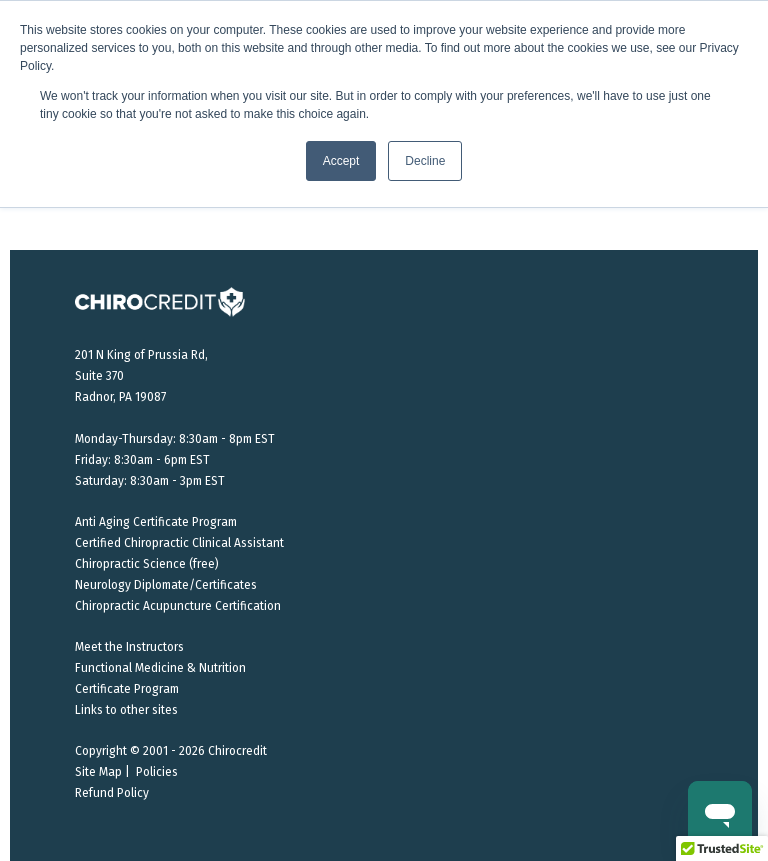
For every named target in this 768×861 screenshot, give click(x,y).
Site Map (98, 772)
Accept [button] (341, 161)
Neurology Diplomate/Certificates (166, 585)
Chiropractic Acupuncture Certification (178, 606)
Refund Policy (112, 793)
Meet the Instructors (129, 647)
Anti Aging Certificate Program (156, 522)
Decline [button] (425, 161)
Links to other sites (126, 710)
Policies (157, 772)
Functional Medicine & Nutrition (160, 668)
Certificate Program (127, 689)
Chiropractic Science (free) (147, 564)
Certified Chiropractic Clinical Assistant (179, 543)
